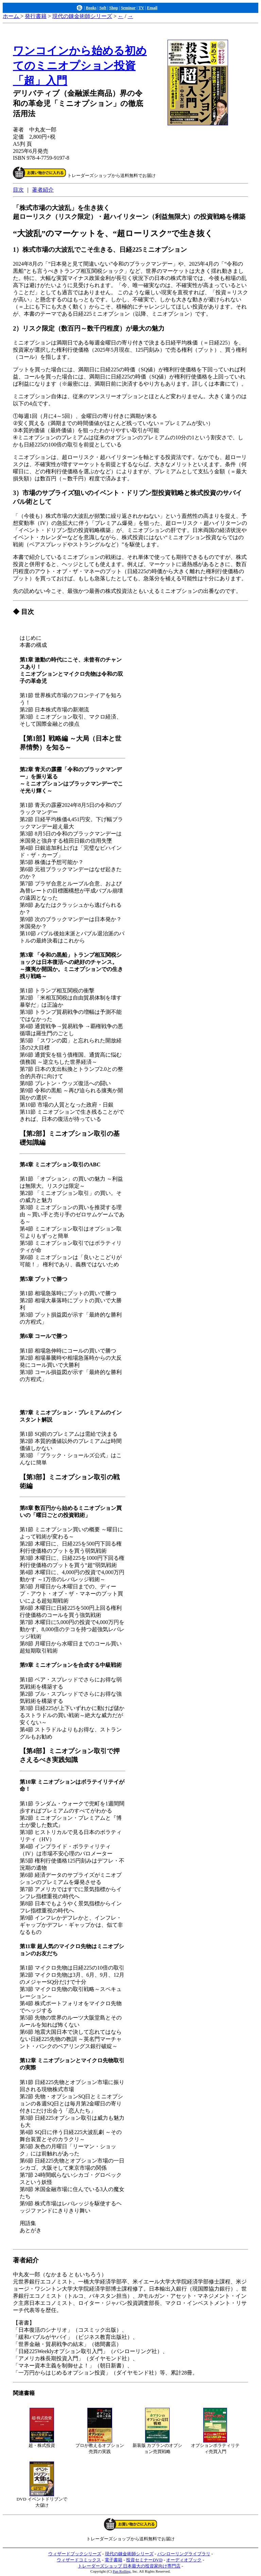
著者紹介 (43, 190)
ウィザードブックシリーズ (74, 2553)
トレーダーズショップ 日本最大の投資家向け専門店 (129, 2566)
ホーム (11, 16)
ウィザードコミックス (79, 2559)
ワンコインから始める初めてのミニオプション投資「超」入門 (80, 66)
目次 (18, 190)
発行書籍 (36, 16)
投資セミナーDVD (144, 2559)
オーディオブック (184, 2559)
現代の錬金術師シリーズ (82, 16)
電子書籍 (113, 2559)
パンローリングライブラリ (183, 2553)
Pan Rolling (122, 2571)
